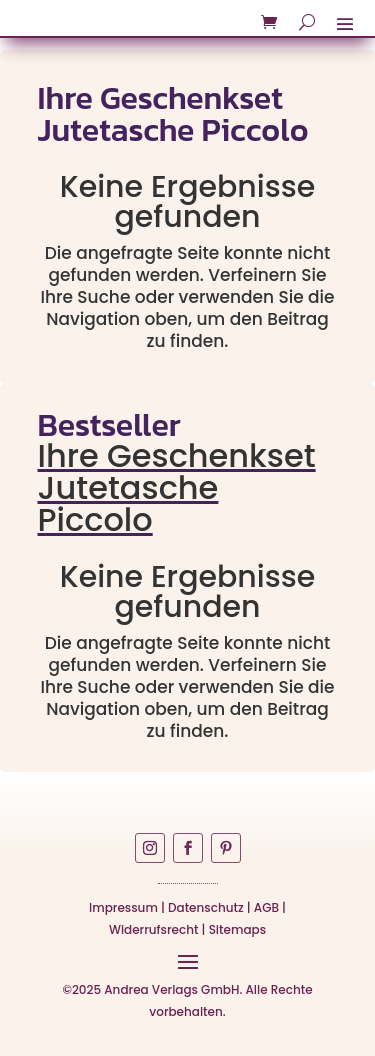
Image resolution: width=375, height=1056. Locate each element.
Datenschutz (206, 907)
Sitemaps (237, 929)
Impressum (123, 907)
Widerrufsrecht (154, 929)
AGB (266, 907)
